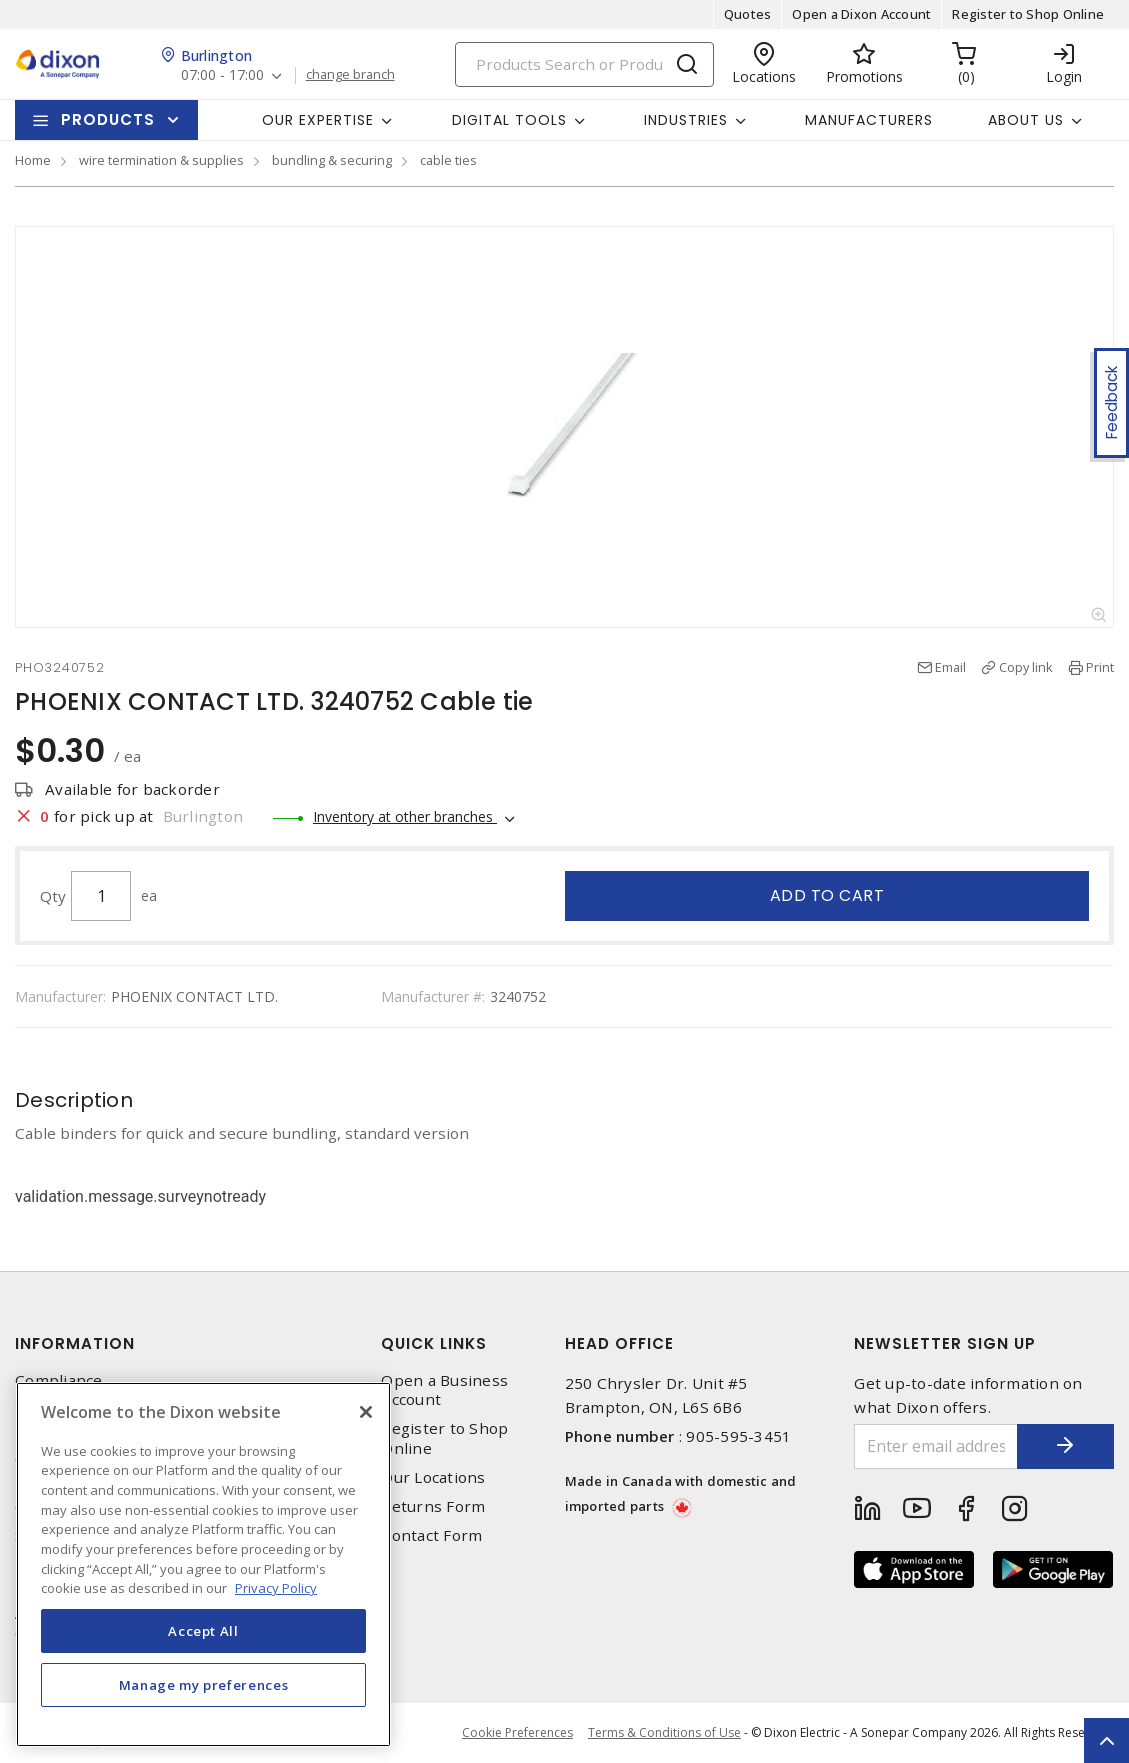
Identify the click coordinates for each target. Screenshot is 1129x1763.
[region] (203, 1564)
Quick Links (434, 1343)
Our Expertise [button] (318, 120)
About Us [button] (1026, 120)
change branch (350, 75)
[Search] (584, 64)
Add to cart (827, 895)
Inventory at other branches (405, 816)
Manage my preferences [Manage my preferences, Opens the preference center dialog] (204, 1685)
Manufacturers (869, 120)
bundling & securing (332, 160)
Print (1100, 667)
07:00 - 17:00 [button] (222, 75)
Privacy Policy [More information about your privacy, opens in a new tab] (276, 1588)
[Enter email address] (934, 1446)
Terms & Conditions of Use (664, 1732)
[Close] (366, 1412)
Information (75, 1343)
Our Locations (433, 1477)
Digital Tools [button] (509, 120)
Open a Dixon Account (861, 14)
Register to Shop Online (1028, 14)
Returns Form (433, 1506)
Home (33, 160)
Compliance (59, 1380)
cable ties (448, 160)
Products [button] (108, 119)
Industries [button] (686, 120)
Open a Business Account (444, 1390)
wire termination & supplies (161, 160)
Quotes (748, 14)
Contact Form (431, 1535)
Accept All (203, 1631)
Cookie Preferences (517, 1733)
